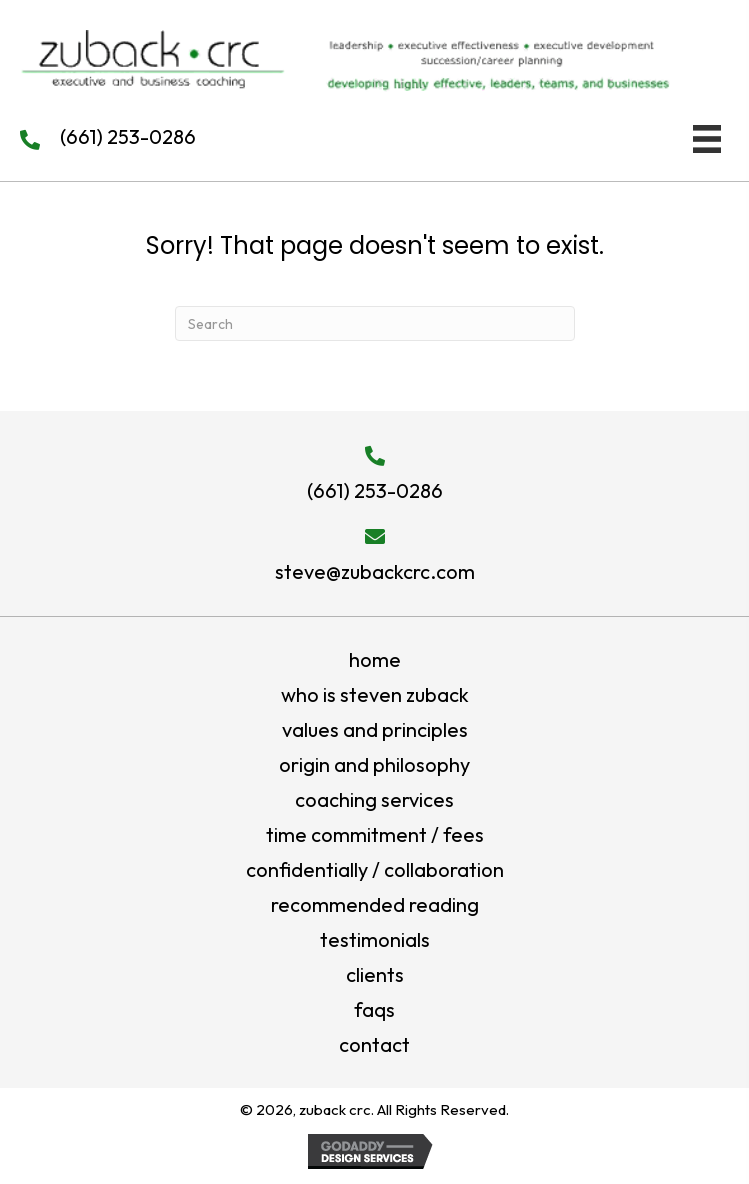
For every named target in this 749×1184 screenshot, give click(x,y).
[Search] (375, 323)
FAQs (374, 1009)
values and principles (375, 729)
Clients (375, 974)
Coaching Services (374, 799)
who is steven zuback (375, 694)
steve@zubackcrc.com (375, 571)
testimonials (375, 939)
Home (375, 659)
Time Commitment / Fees (375, 834)
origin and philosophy (374, 764)
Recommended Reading (375, 904)
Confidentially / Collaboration (375, 869)
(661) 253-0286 (128, 136)
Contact (374, 1044)
